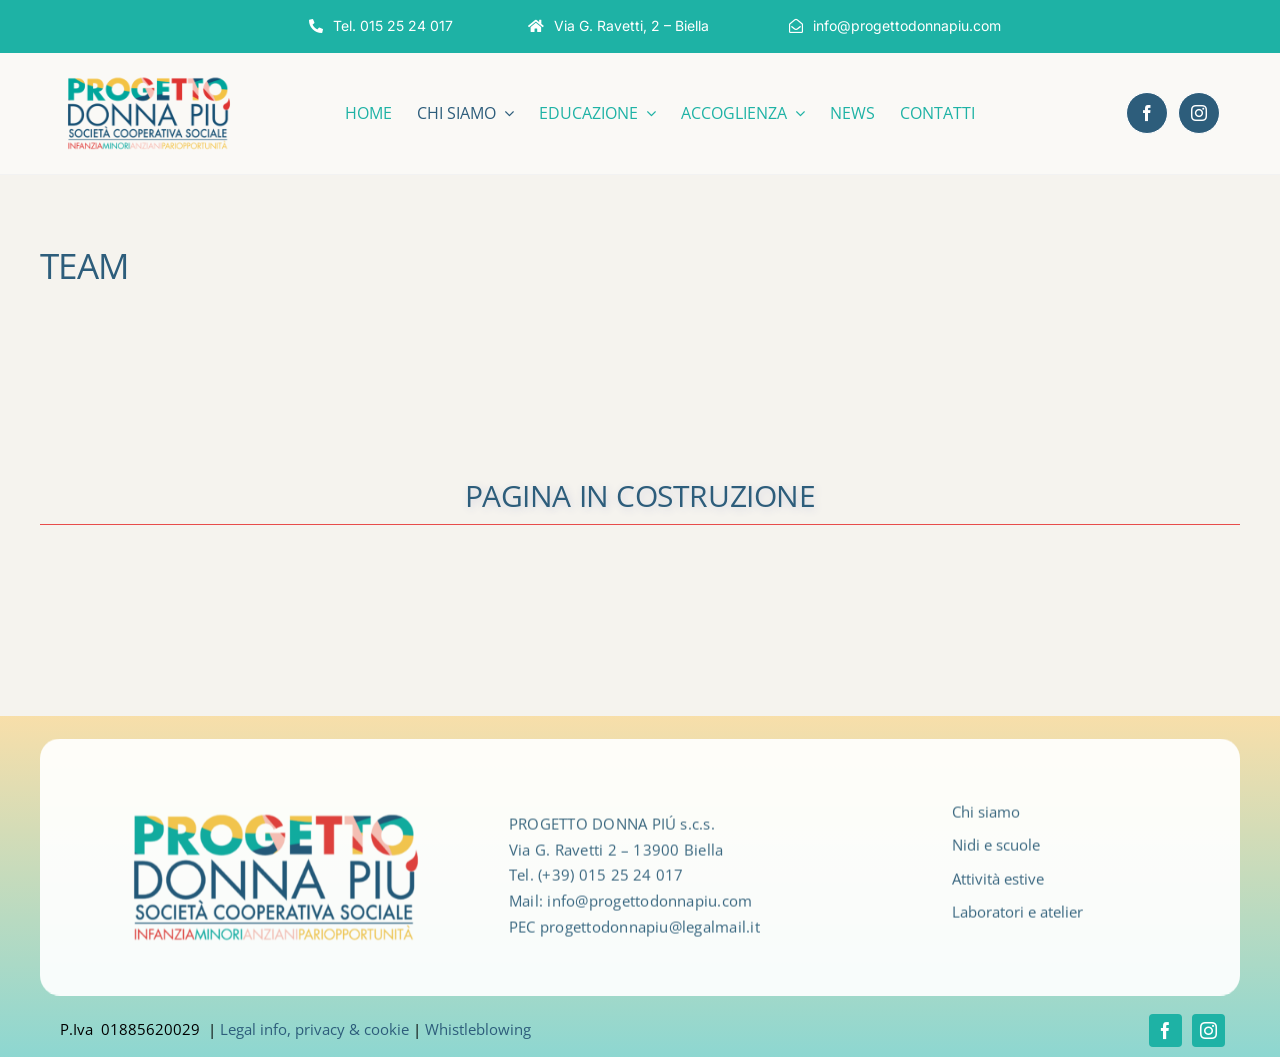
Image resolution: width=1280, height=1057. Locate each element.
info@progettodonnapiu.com (649, 907)
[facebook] (1147, 113)
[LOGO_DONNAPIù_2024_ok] (149, 81)
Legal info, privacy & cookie (314, 1029)
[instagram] (1199, 113)
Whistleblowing (478, 1029)
